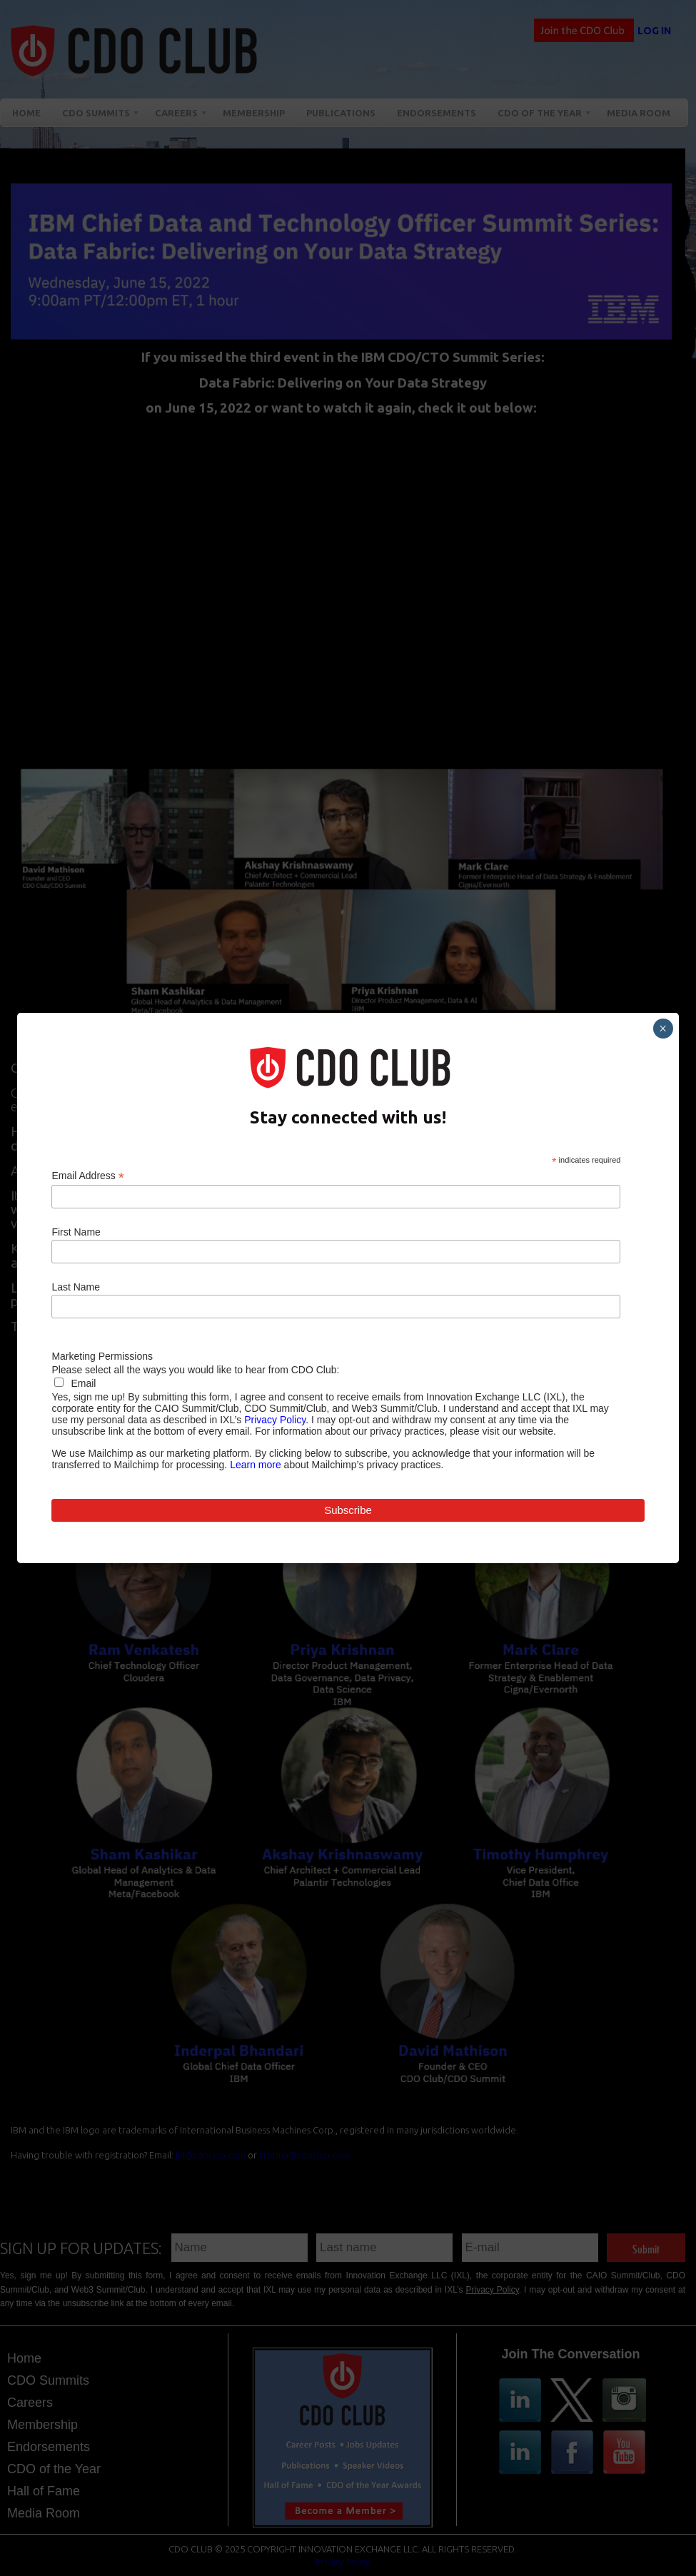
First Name (75, 1232)
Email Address (87, 1176)
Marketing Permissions (102, 1356)
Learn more (255, 1464)
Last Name (75, 1287)
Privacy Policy (275, 1419)
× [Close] (663, 1028)
